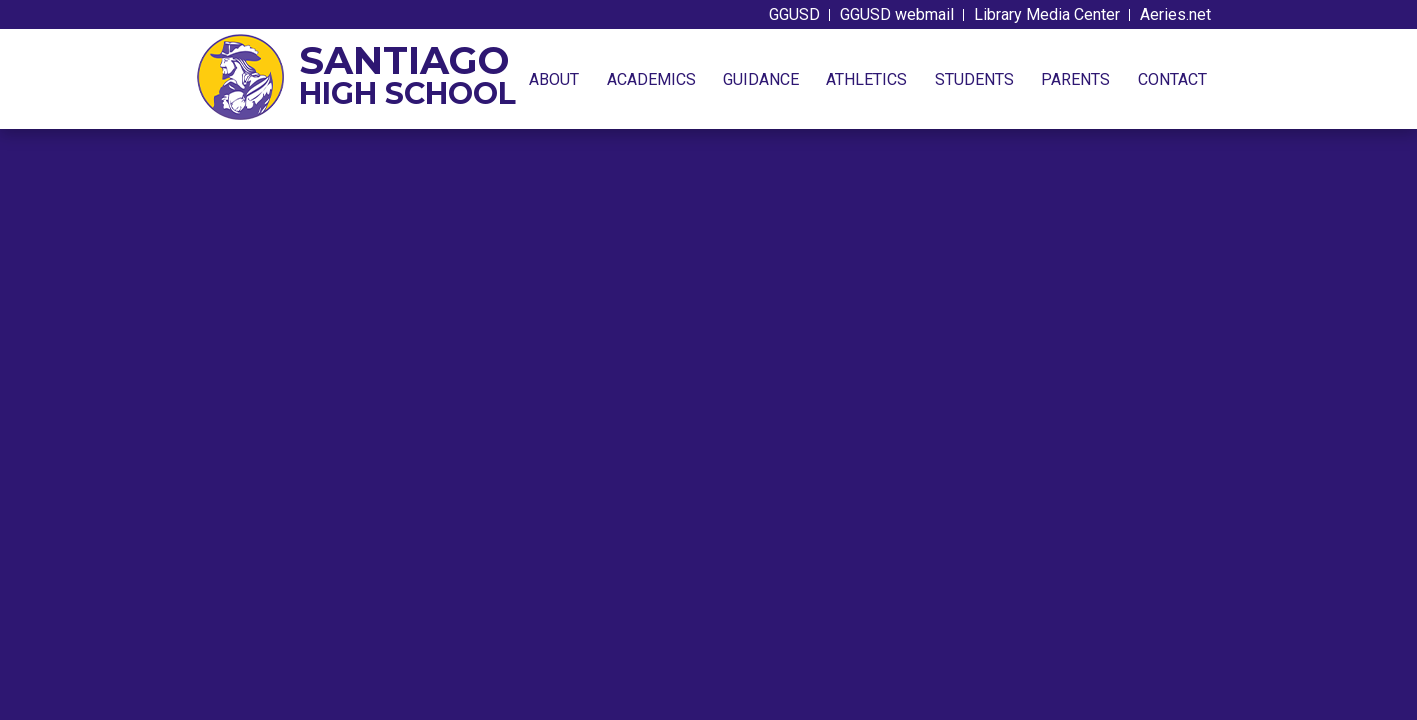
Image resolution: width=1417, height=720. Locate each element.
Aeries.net (1175, 14)
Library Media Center (1047, 14)
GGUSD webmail (897, 14)
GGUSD (794, 14)
